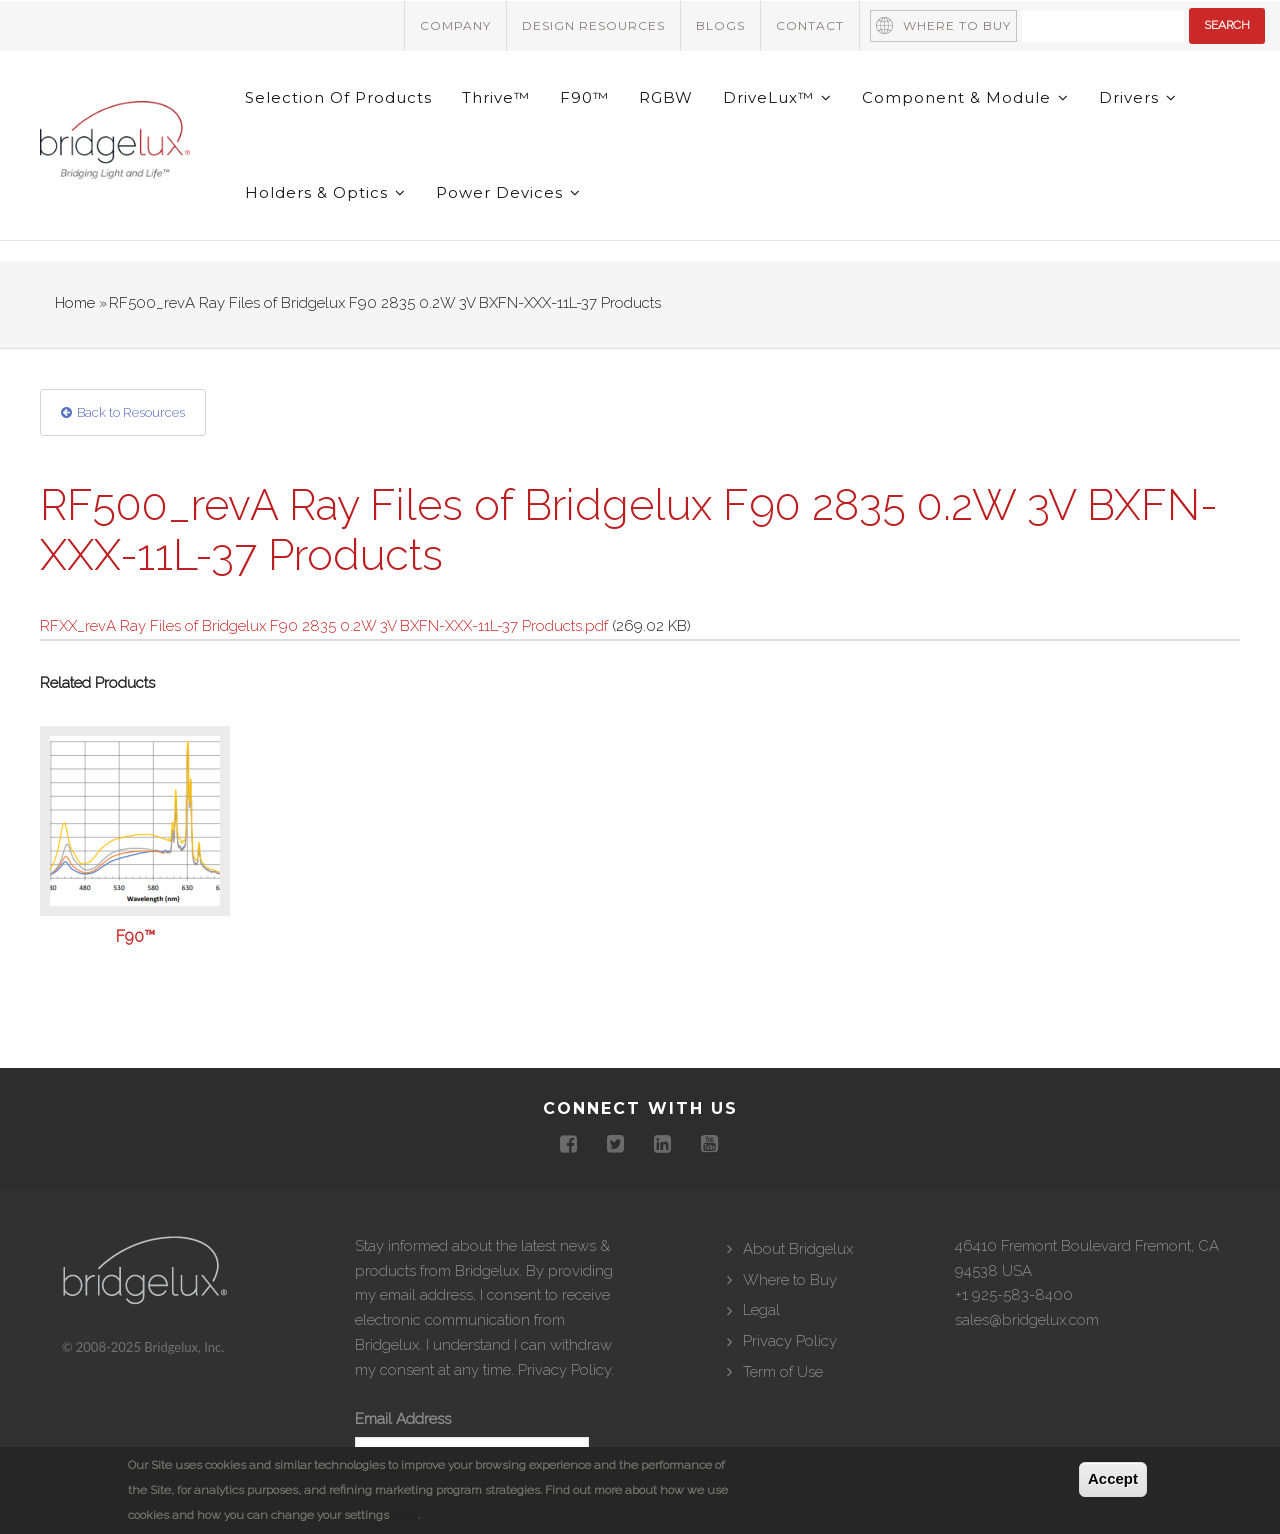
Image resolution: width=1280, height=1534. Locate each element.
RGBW (666, 97)
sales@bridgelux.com (1027, 1320)
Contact (810, 25)
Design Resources (593, 25)
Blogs (720, 25)
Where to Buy (957, 25)
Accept (1113, 1478)
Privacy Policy (564, 1370)
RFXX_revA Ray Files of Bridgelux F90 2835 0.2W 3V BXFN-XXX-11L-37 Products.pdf (324, 626)
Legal (761, 1310)
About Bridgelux (798, 1249)
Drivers (1138, 97)
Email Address (403, 1419)
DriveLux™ (777, 97)
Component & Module (965, 97)
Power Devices (508, 192)
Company (455, 25)
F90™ (584, 97)
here (405, 1515)
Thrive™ (496, 97)
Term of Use (783, 1372)
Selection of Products (338, 97)
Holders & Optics (325, 192)
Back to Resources (131, 412)
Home (75, 303)
